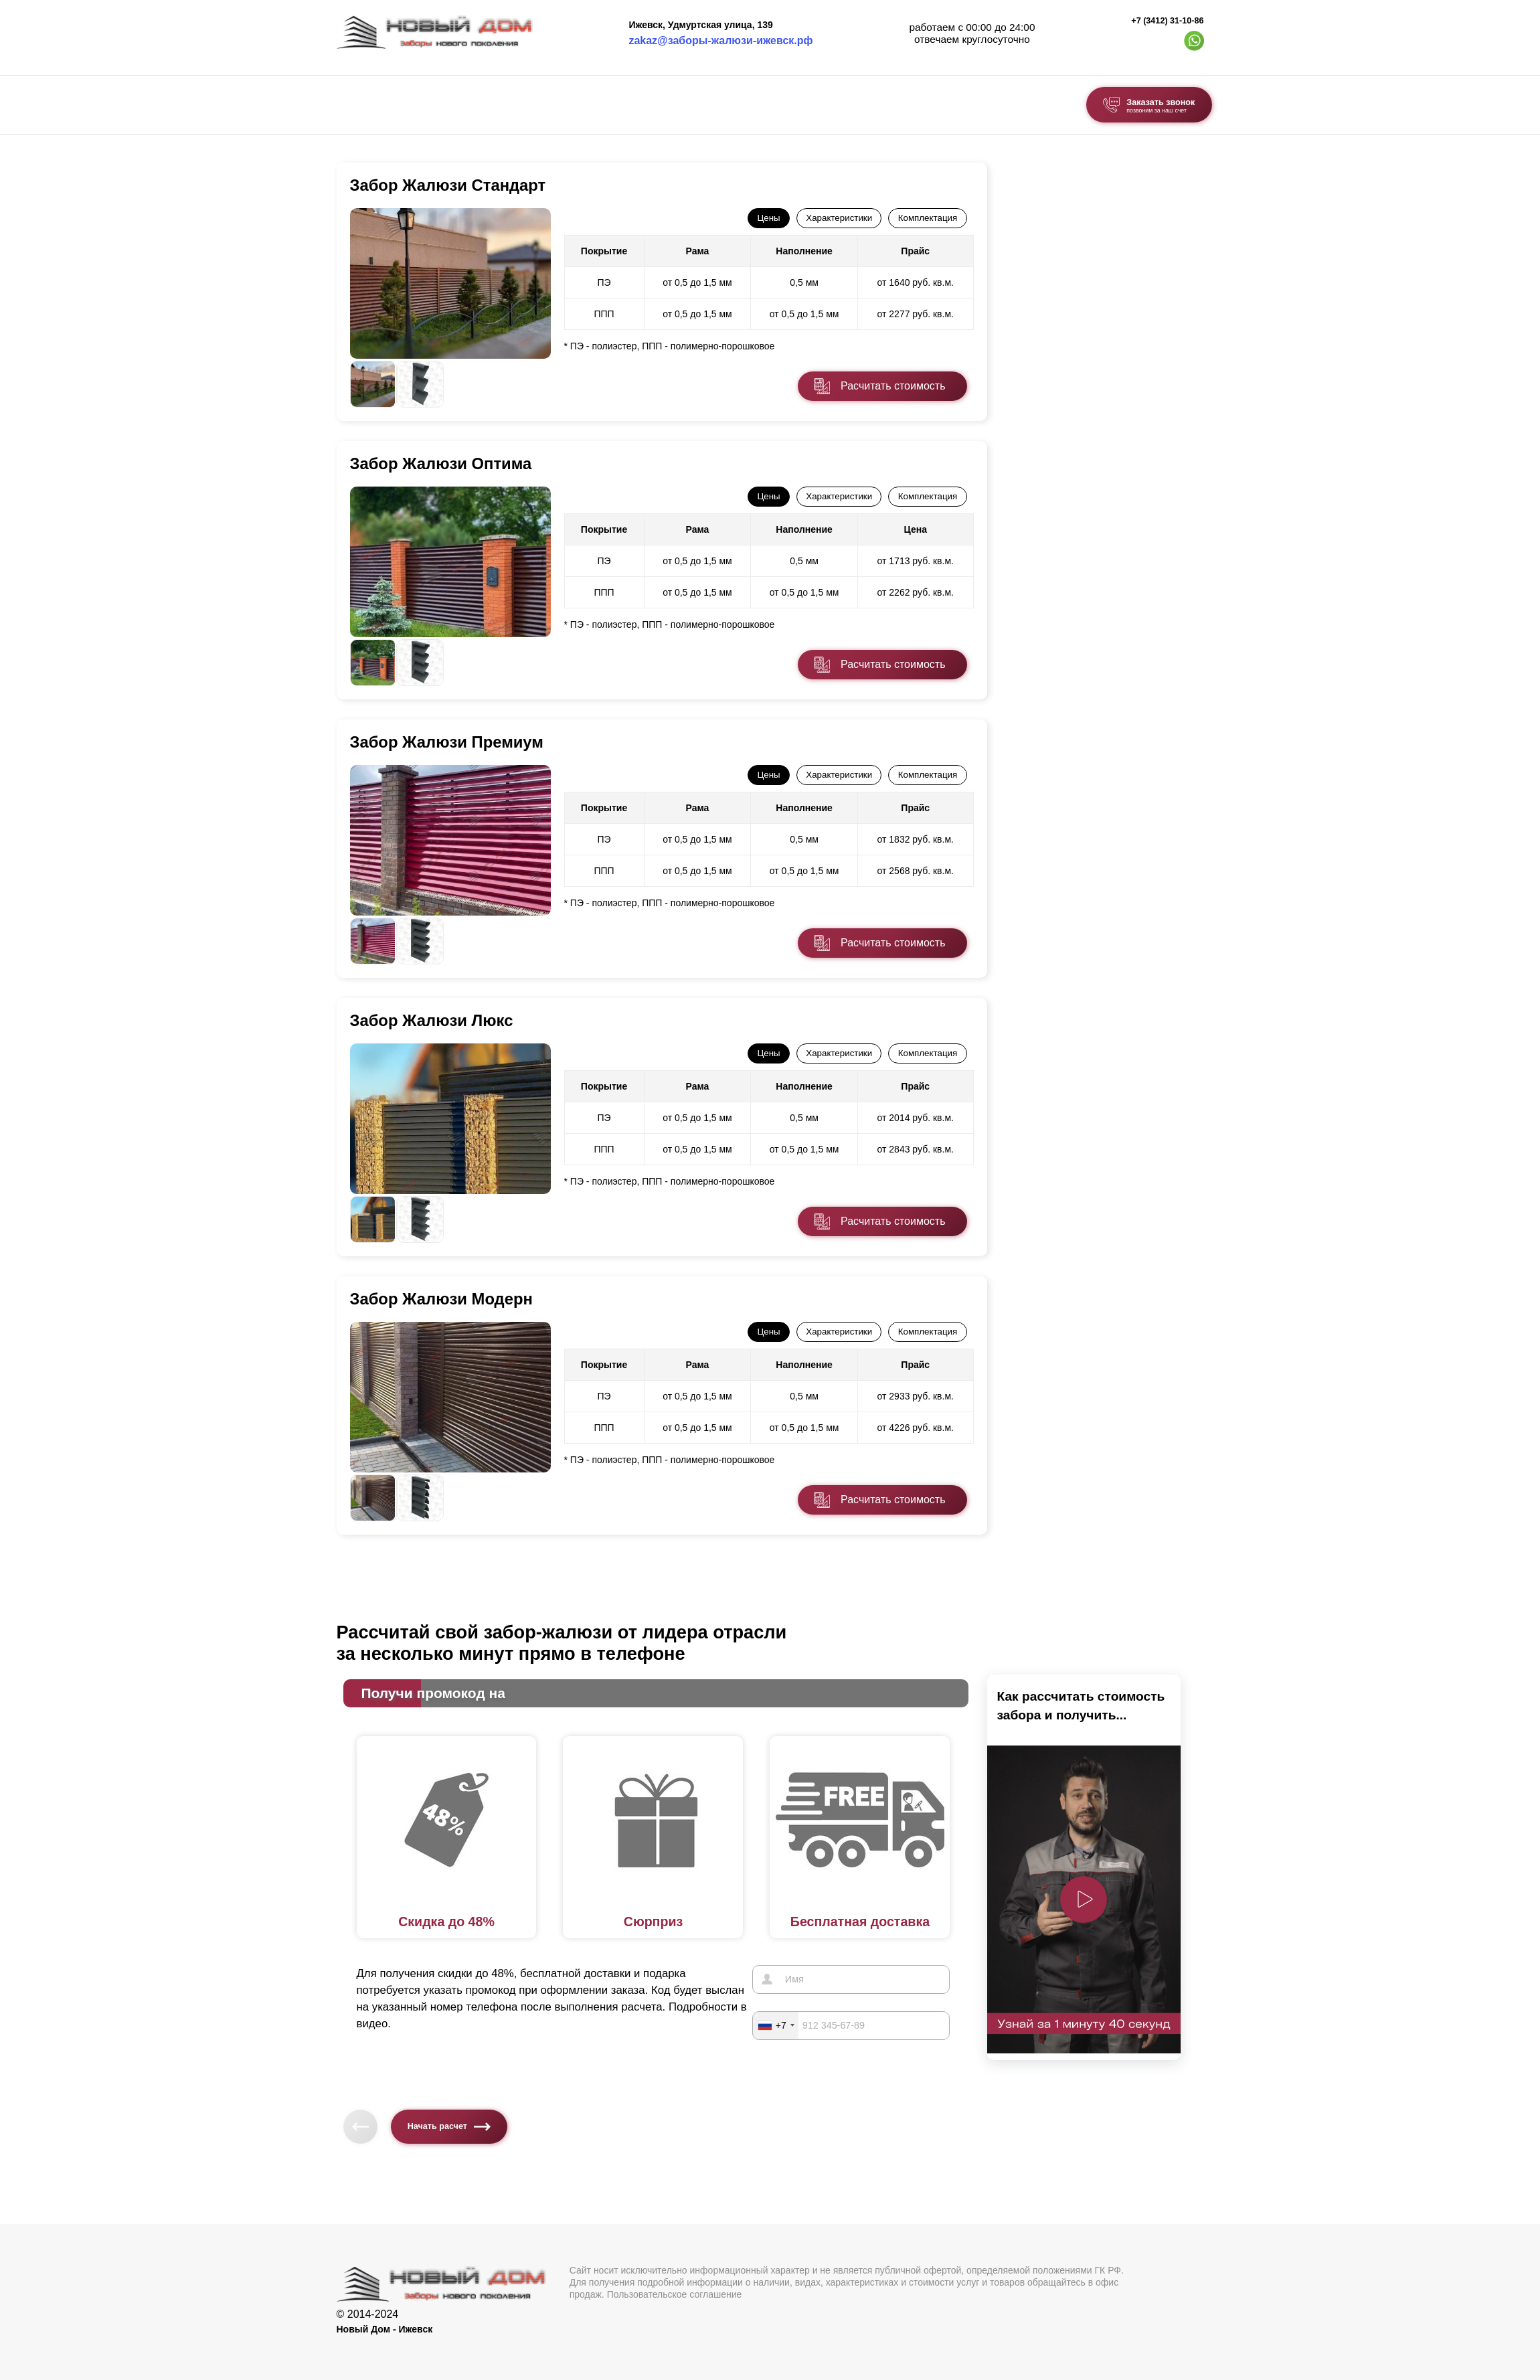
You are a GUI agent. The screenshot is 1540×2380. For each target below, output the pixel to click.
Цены (768, 218)
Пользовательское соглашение (674, 2294)
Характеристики (839, 218)
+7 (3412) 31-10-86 (1167, 20)
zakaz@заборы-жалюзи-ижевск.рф (720, 40)
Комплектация (927, 218)
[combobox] (775, 2024)
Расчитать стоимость (893, 386)
